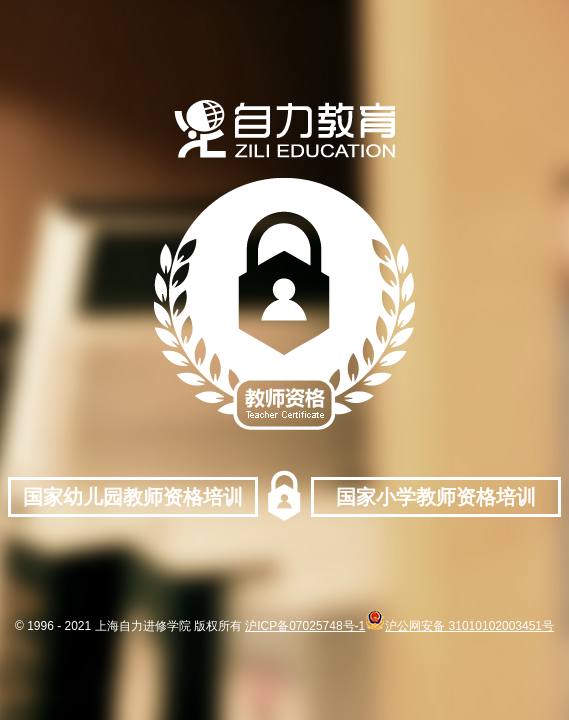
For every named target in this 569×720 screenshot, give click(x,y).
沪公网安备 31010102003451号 (459, 626)
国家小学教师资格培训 (436, 497)
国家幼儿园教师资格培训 (133, 497)
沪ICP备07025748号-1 (305, 626)
